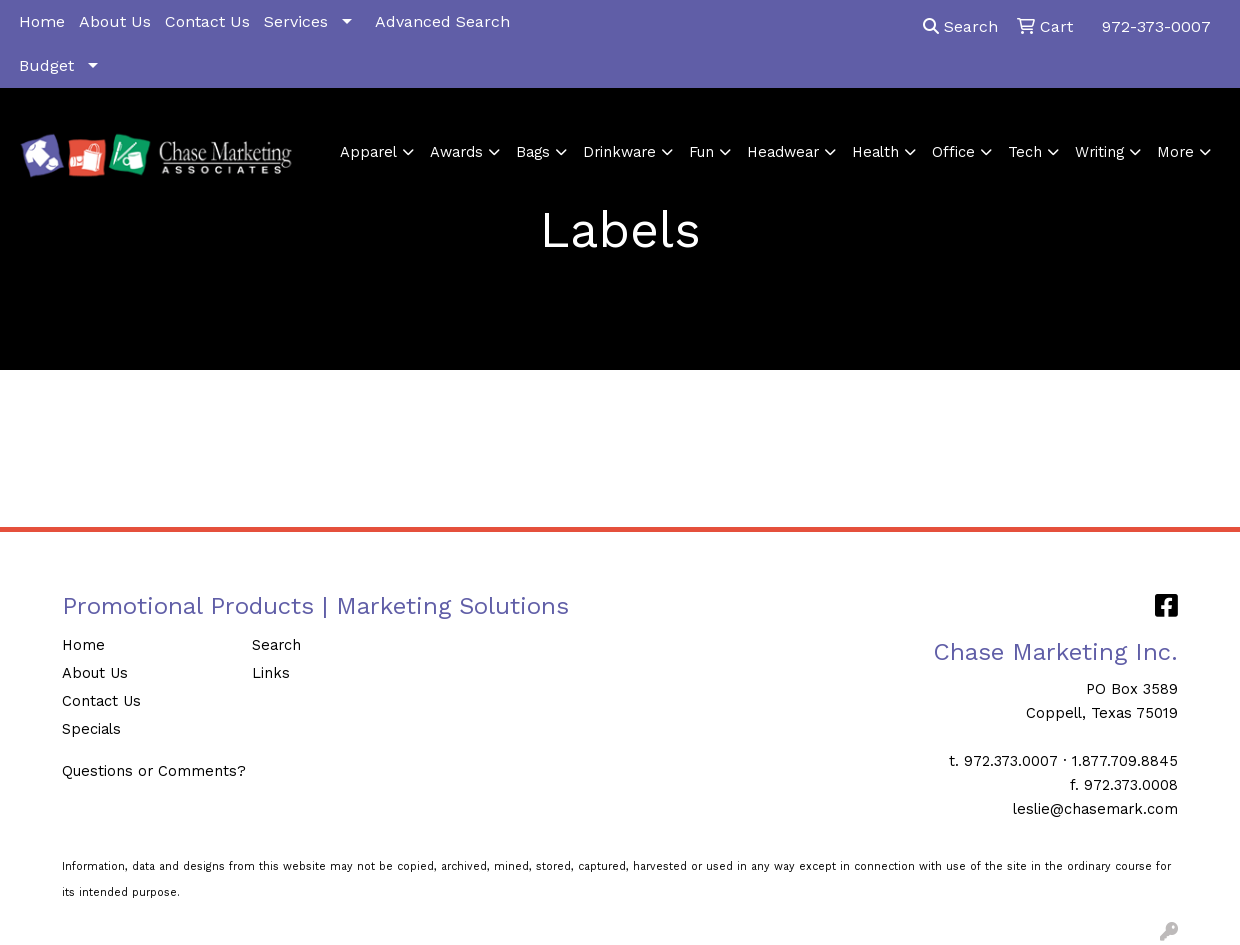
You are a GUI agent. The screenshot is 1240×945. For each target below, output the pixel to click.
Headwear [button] (783, 152)
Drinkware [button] (619, 152)
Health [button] (875, 152)
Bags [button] (533, 152)
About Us (115, 21)
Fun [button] (701, 152)
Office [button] (953, 152)
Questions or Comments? (154, 771)
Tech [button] (1025, 152)
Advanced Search (442, 21)
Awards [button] (456, 152)
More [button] (1175, 152)
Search (960, 26)
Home (42, 21)
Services (296, 21)
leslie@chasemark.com (1095, 809)
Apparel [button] (368, 152)
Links (271, 673)
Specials (91, 729)
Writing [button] (1099, 152)
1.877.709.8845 (1125, 761)
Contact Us (207, 21)
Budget (46, 65)
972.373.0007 (1011, 761)
